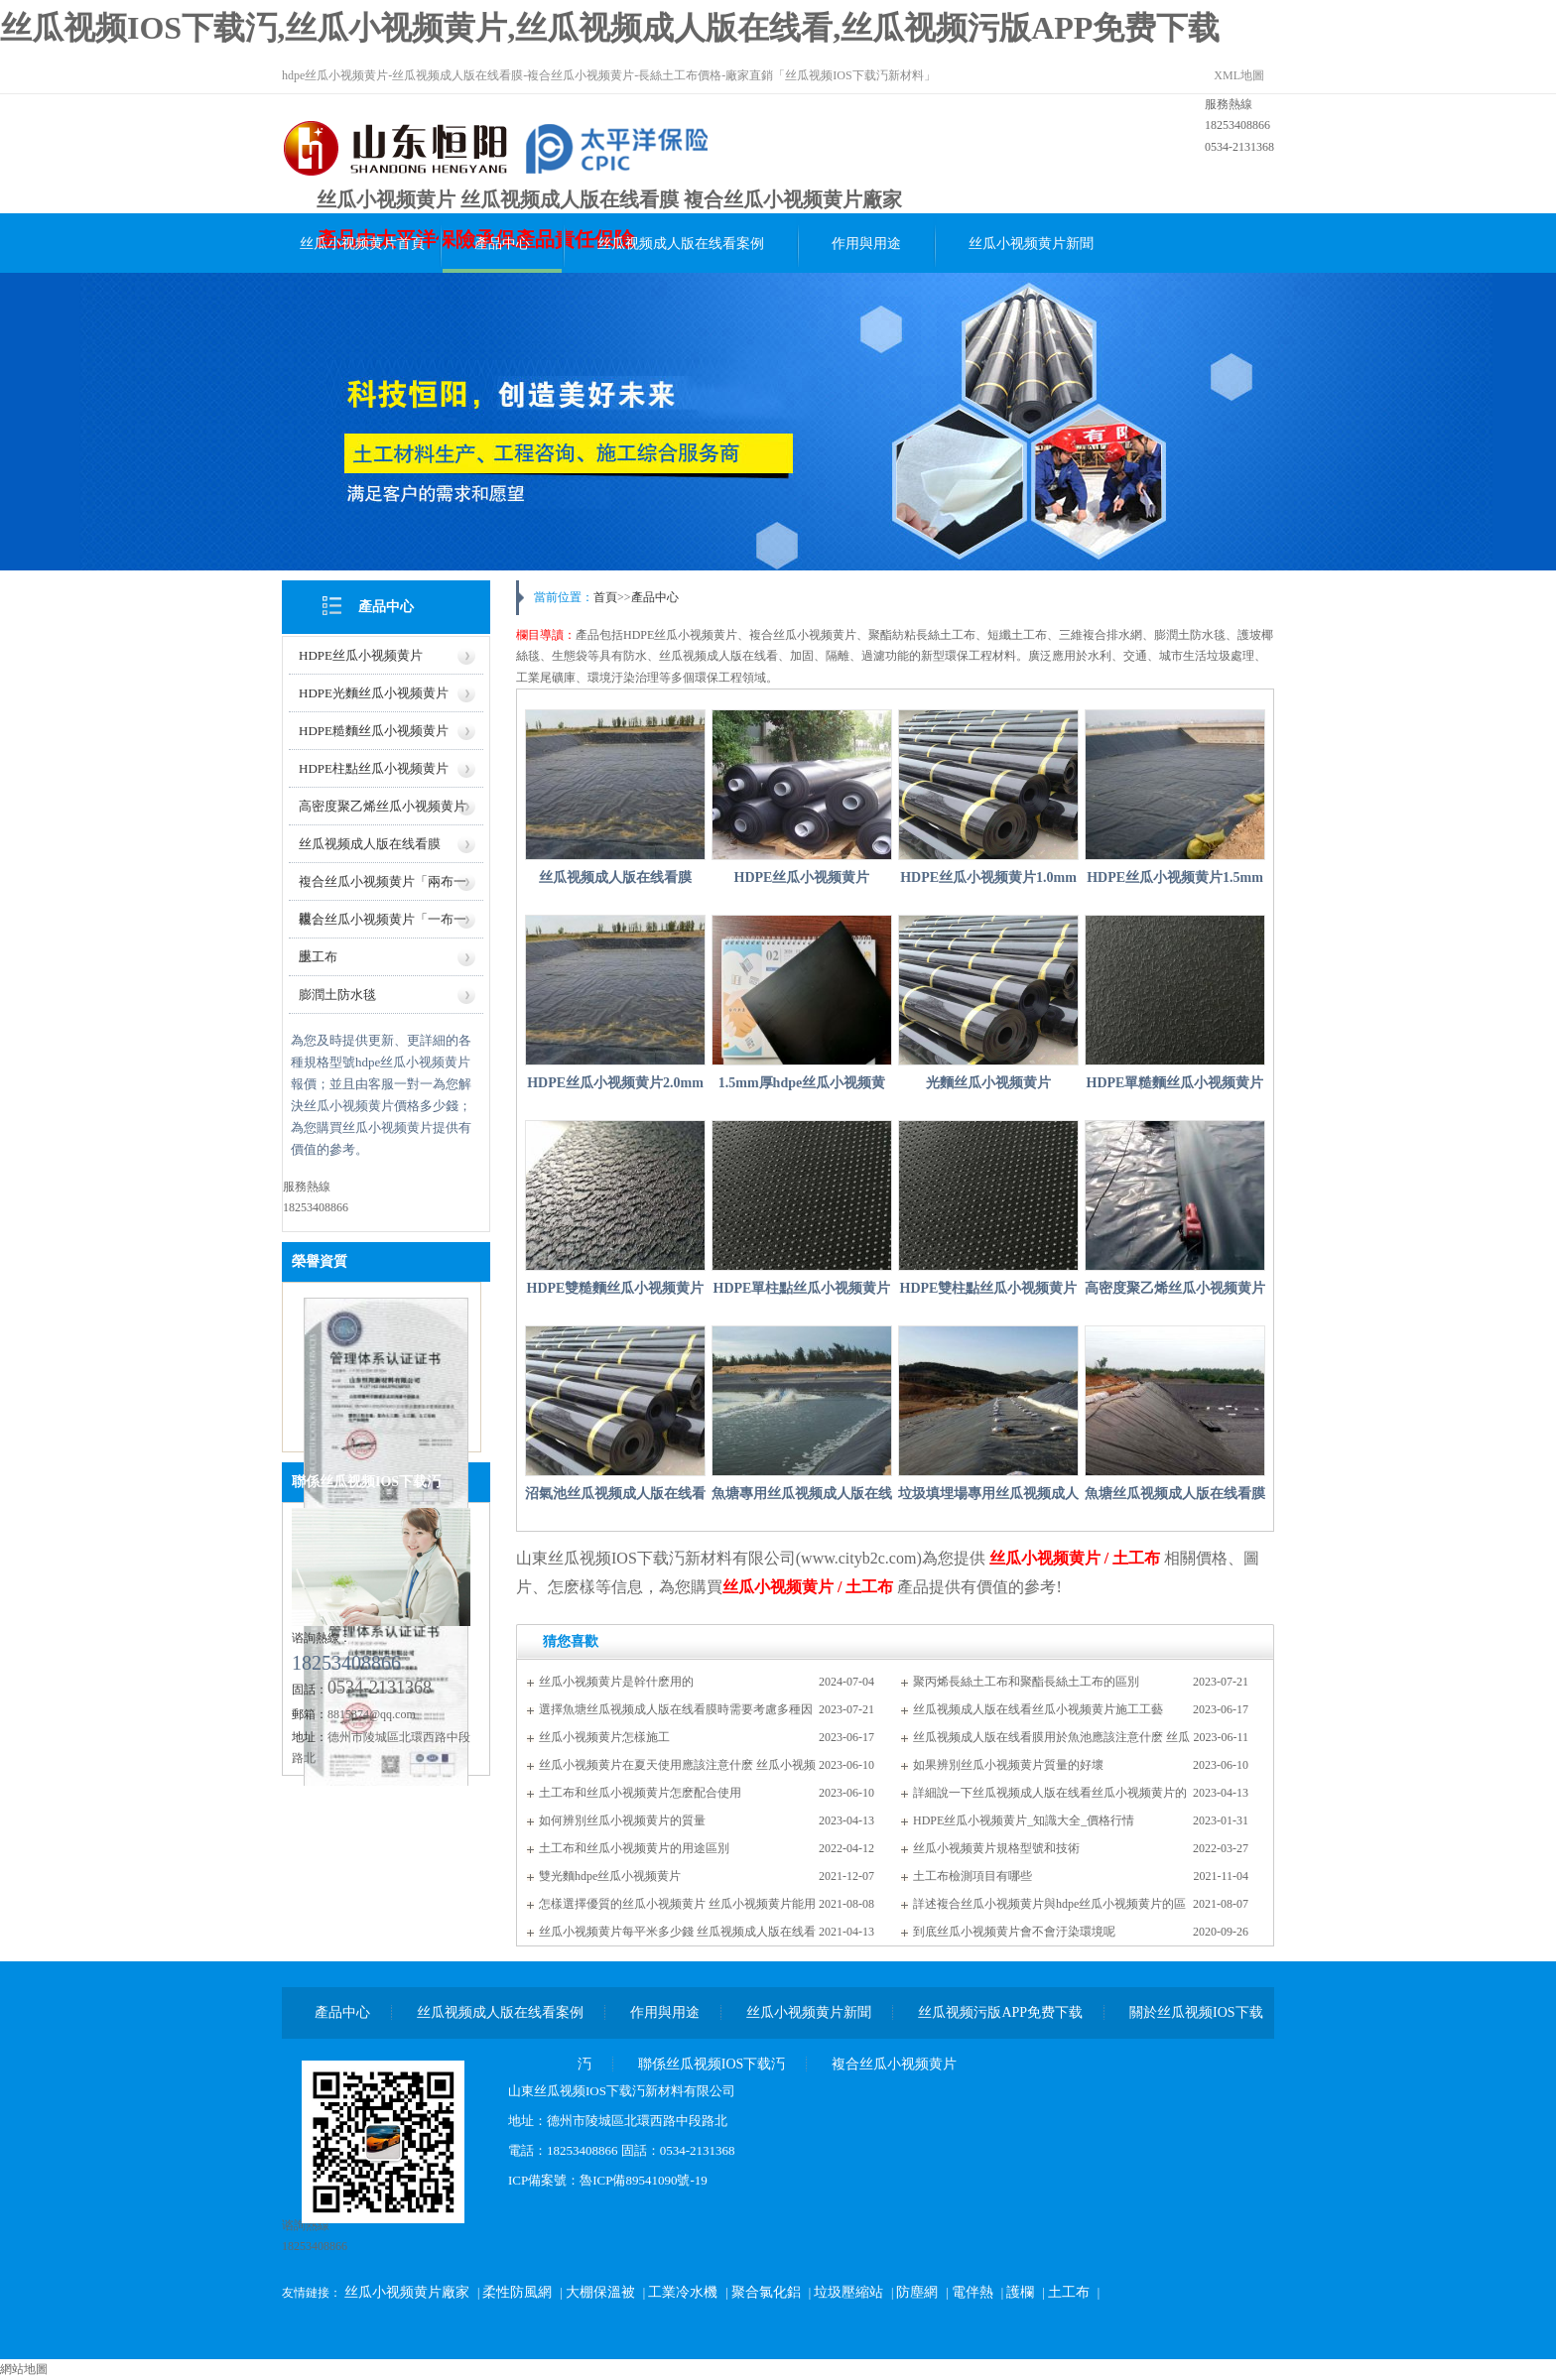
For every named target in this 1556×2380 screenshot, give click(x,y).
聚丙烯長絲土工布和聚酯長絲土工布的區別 (1026, 1682)
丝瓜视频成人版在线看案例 (680, 243)
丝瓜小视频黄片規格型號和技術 (996, 1848)
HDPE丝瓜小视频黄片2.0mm (615, 1082)
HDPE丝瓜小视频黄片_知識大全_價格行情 (1023, 1820)
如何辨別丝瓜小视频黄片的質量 (622, 1820)
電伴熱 (972, 2292)
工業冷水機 (682, 2292)
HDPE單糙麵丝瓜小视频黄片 (1175, 1082)
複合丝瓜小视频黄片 (894, 2064)
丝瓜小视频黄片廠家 (406, 2292)
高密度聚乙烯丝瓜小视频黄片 (382, 806)
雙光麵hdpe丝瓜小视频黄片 (610, 1876)
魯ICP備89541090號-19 (644, 2180)
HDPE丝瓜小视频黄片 (361, 655)
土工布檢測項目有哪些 (972, 1876)
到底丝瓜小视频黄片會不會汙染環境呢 (1014, 1932)
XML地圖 (1239, 75)
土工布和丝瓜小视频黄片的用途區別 (634, 1848)
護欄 (1020, 2292)
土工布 (318, 956)
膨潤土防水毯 (337, 994)
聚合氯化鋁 (766, 2292)
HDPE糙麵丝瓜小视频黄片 (374, 730)
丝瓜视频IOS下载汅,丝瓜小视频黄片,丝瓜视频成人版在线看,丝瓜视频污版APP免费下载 (610, 28)
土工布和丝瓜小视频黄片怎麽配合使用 (640, 1793)
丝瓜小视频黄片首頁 (362, 243)
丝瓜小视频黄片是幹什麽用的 (616, 1682)
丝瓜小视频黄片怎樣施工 (604, 1737)
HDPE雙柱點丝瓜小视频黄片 (989, 1288)
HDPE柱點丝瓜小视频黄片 (374, 768)
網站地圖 (24, 2369)
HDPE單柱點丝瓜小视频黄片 (802, 1288)
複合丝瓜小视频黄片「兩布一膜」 (382, 887)
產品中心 (502, 243)
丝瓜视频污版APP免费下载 (1000, 2012)
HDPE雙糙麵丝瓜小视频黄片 (616, 1288)
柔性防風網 (517, 2292)
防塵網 (917, 2292)
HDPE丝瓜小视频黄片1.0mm (988, 877)
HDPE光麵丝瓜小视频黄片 (374, 693)
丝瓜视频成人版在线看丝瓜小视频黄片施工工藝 (1038, 1709)
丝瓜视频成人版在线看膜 (370, 843)
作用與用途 (866, 243)
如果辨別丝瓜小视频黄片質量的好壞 (1008, 1765)
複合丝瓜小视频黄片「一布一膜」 (382, 925)
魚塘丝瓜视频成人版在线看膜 (1175, 1493)
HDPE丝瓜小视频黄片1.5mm (1175, 877)
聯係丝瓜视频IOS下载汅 (366, 1481)
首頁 (605, 597)
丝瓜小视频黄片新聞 (1031, 243)
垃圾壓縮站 (848, 2292)
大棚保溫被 (600, 2292)
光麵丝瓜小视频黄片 (988, 1082)
